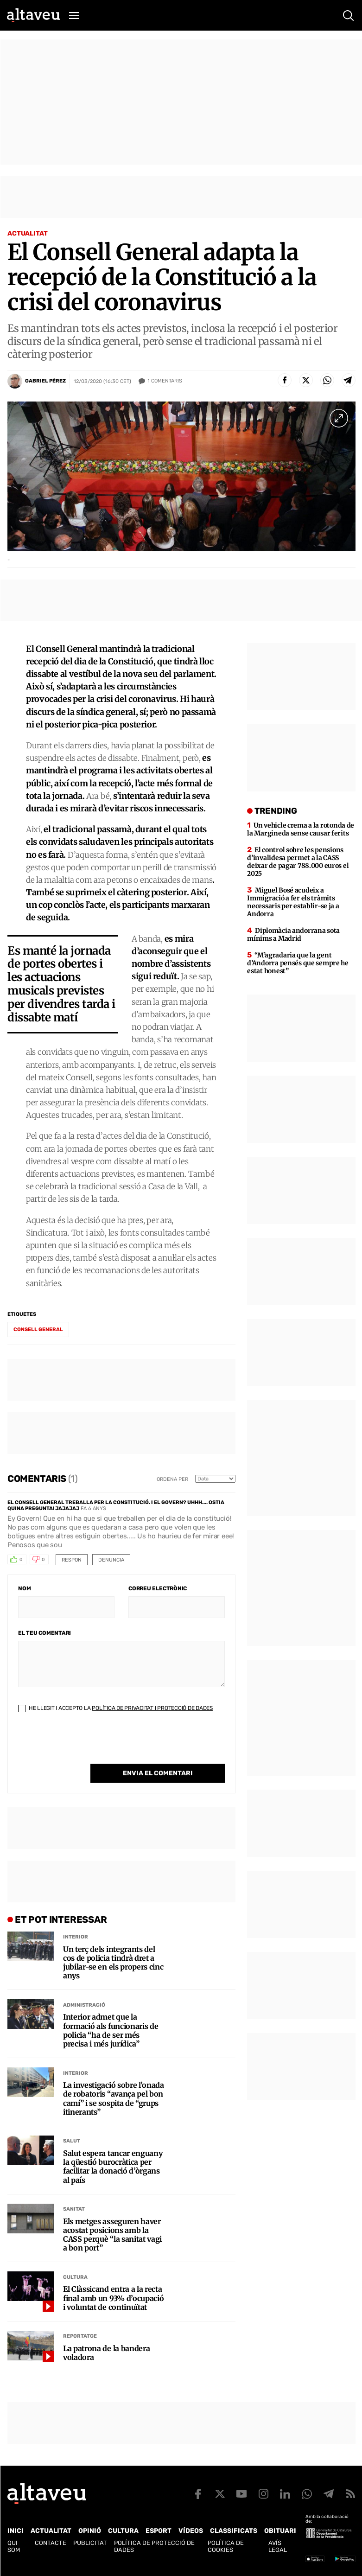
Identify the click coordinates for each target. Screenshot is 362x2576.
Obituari (280, 2531)
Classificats (233, 2531)
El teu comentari (44, 1633)
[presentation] (88, 1746)
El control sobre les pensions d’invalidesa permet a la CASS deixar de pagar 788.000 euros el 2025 (298, 862)
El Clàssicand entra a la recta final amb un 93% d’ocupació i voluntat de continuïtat (113, 2298)
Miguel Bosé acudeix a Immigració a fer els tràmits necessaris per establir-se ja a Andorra (293, 902)
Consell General (38, 1329)
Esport (158, 2531)
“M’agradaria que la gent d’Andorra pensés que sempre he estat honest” (298, 963)
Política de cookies (226, 2546)
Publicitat (90, 2542)
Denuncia (111, 1560)
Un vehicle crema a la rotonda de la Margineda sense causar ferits (300, 829)
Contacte (50, 2542)
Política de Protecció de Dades (154, 2546)
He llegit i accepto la (115, 1708)
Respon (72, 1560)
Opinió (89, 2531)
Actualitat (27, 233)
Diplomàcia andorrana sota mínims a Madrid (293, 934)
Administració (84, 2005)
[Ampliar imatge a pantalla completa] (339, 418)
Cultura (75, 2277)
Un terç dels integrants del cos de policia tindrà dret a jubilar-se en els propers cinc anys (113, 1963)
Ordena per (172, 1479)
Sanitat (74, 2209)
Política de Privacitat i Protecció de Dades (152, 1708)
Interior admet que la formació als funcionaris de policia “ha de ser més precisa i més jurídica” (110, 2030)
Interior (75, 1937)
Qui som (13, 2546)
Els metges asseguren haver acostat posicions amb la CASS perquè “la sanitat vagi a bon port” (112, 2235)
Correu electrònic (157, 1588)
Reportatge (80, 2336)
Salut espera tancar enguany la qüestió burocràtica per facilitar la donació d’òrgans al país (112, 2167)
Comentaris (164, 381)
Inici (15, 2531)
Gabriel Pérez (45, 381)
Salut (71, 2141)
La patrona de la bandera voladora (106, 2353)
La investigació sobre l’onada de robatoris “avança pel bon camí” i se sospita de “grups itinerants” (113, 2099)
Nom (24, 1588)
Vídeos (190, 2531)
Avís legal (277, 2546)
